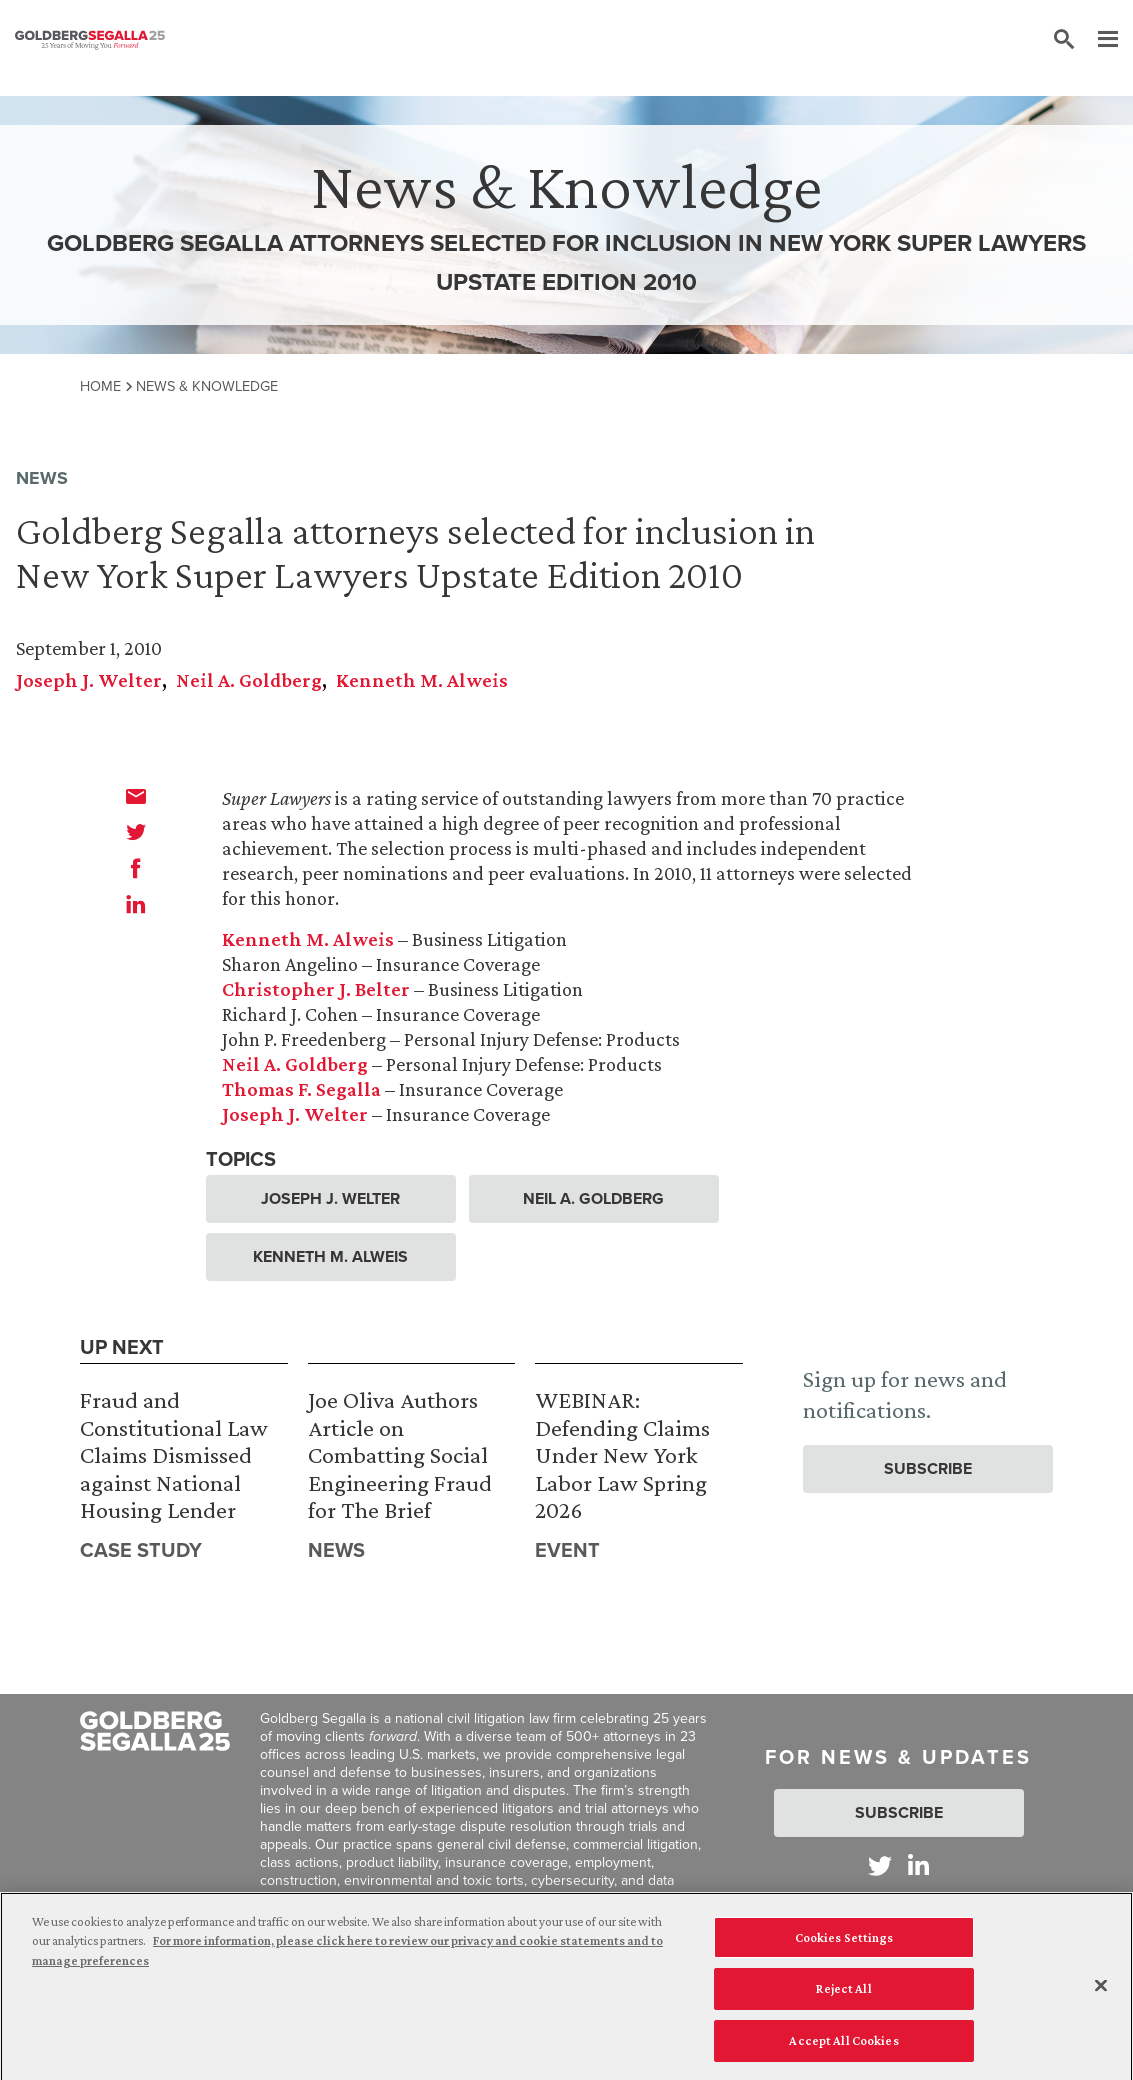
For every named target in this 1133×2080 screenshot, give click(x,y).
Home (100, 386)
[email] (136, 796)
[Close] (1101, 1993)
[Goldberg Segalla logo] (90, 40)
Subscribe (928, 1468)
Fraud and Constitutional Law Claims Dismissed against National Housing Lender (174, 1454)
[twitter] (136, 832)
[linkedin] (136, 904)
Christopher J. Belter (316, 989)
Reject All (843, 1996)
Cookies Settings (844, 1944)
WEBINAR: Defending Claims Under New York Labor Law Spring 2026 (622, 1454)
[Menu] (1098, 40)
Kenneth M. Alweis (422, 680)
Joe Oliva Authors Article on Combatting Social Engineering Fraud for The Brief (400, 1454)
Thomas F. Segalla (301, 1089)
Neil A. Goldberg (249, 680)
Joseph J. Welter (89, 680)
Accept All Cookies (843, 2048)
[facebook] (136, 868)
